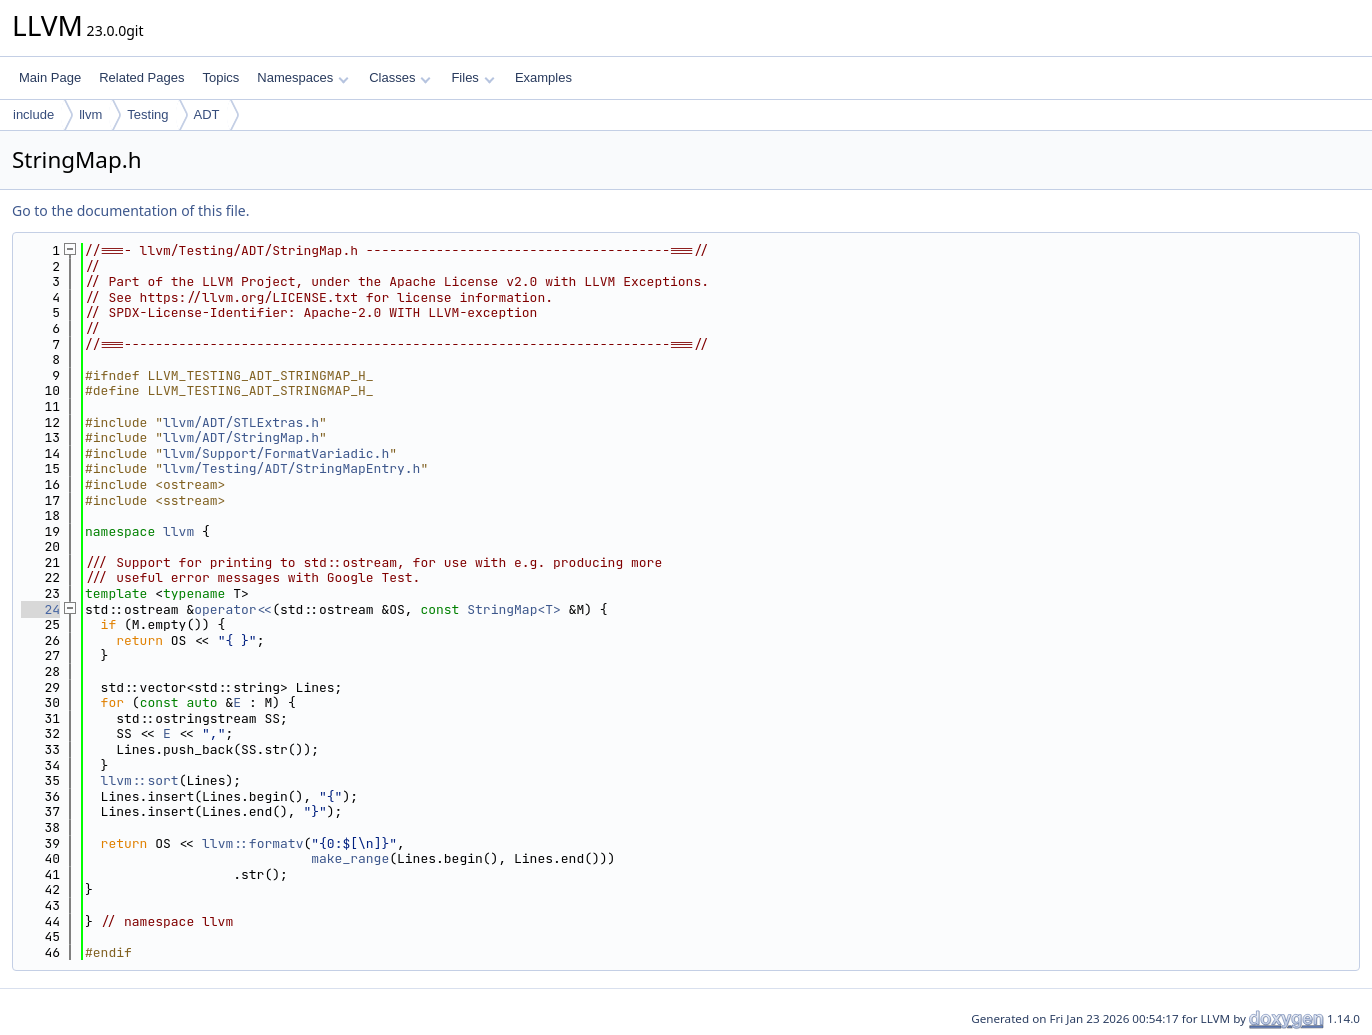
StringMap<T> (514, 609)
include (33, 114)
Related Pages (141, 77)
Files (472, 77)
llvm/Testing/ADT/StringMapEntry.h (291, 468)
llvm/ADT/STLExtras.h (241, 422)
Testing (147, 114)
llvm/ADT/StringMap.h (241, 437)
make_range (350, 858)
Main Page (50, 77)
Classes (400, 77)
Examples (543, 77)
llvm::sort (140, 780)
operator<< (233, 609)
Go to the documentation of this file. (130, 210)
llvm (90, 114)
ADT (207, 114)
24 (40, 609)
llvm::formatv (252, 843)
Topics (220, 77)
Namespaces (302, 77)
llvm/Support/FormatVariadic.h (276, 453)
